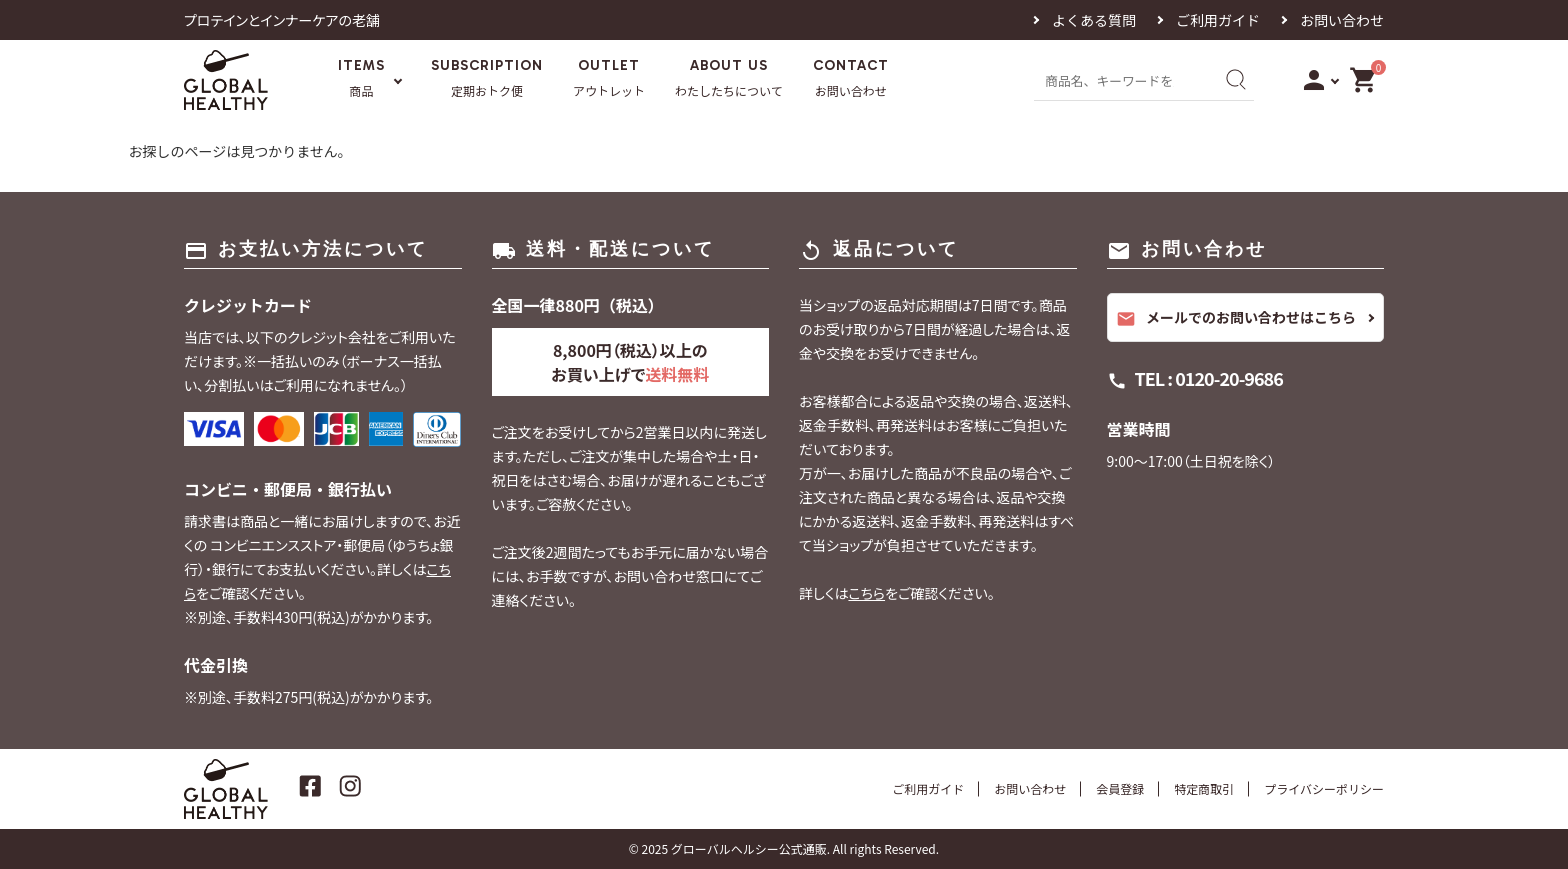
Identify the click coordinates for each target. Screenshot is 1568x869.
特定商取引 (1204, 788)
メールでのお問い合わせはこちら (1236, 318)
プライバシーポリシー (1324, 788)
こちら (866, 593)
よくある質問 (1094, 20)
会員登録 (1120, 788)
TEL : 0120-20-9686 (1209, 378)
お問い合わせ (1342, 20)
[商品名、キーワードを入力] (1122, 79)
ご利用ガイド (1218, 20)
